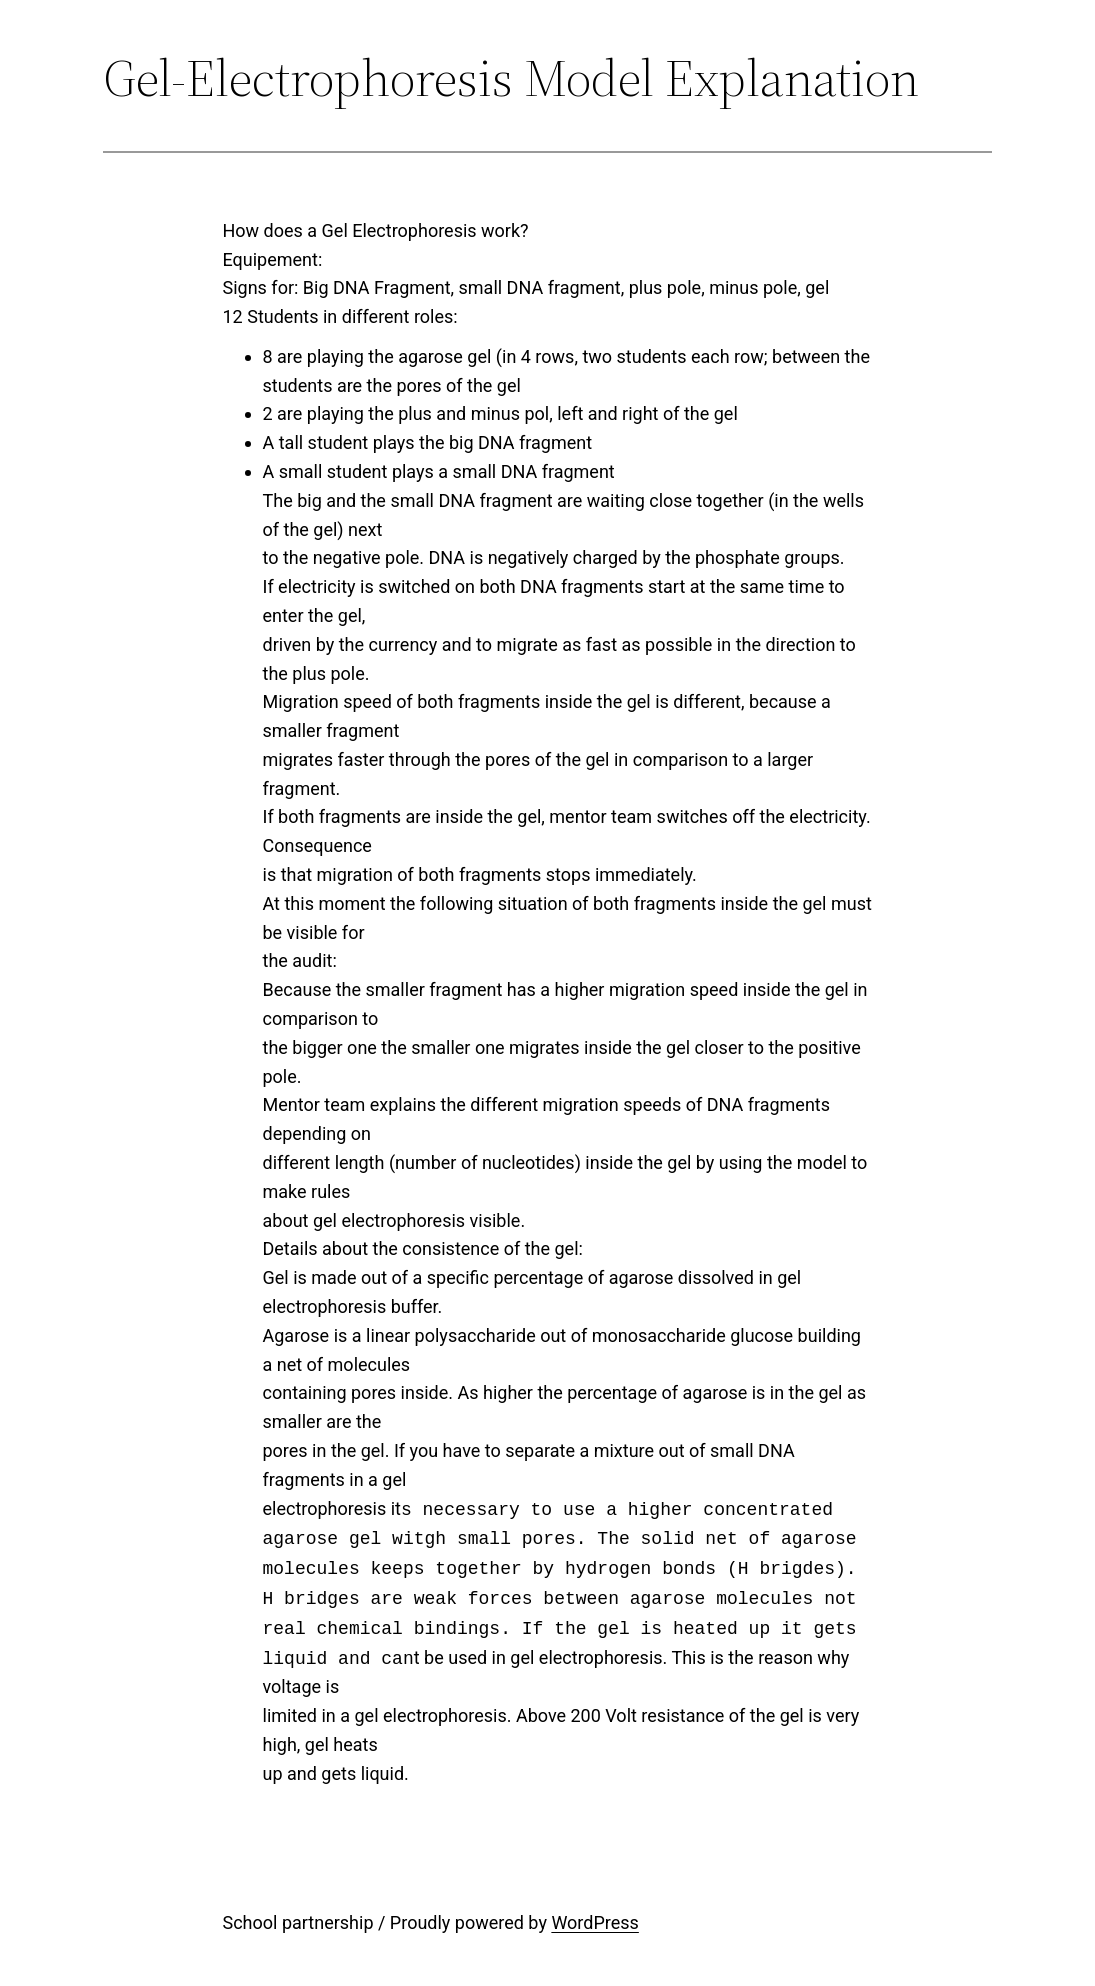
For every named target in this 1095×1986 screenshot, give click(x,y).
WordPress (594, 1922)
